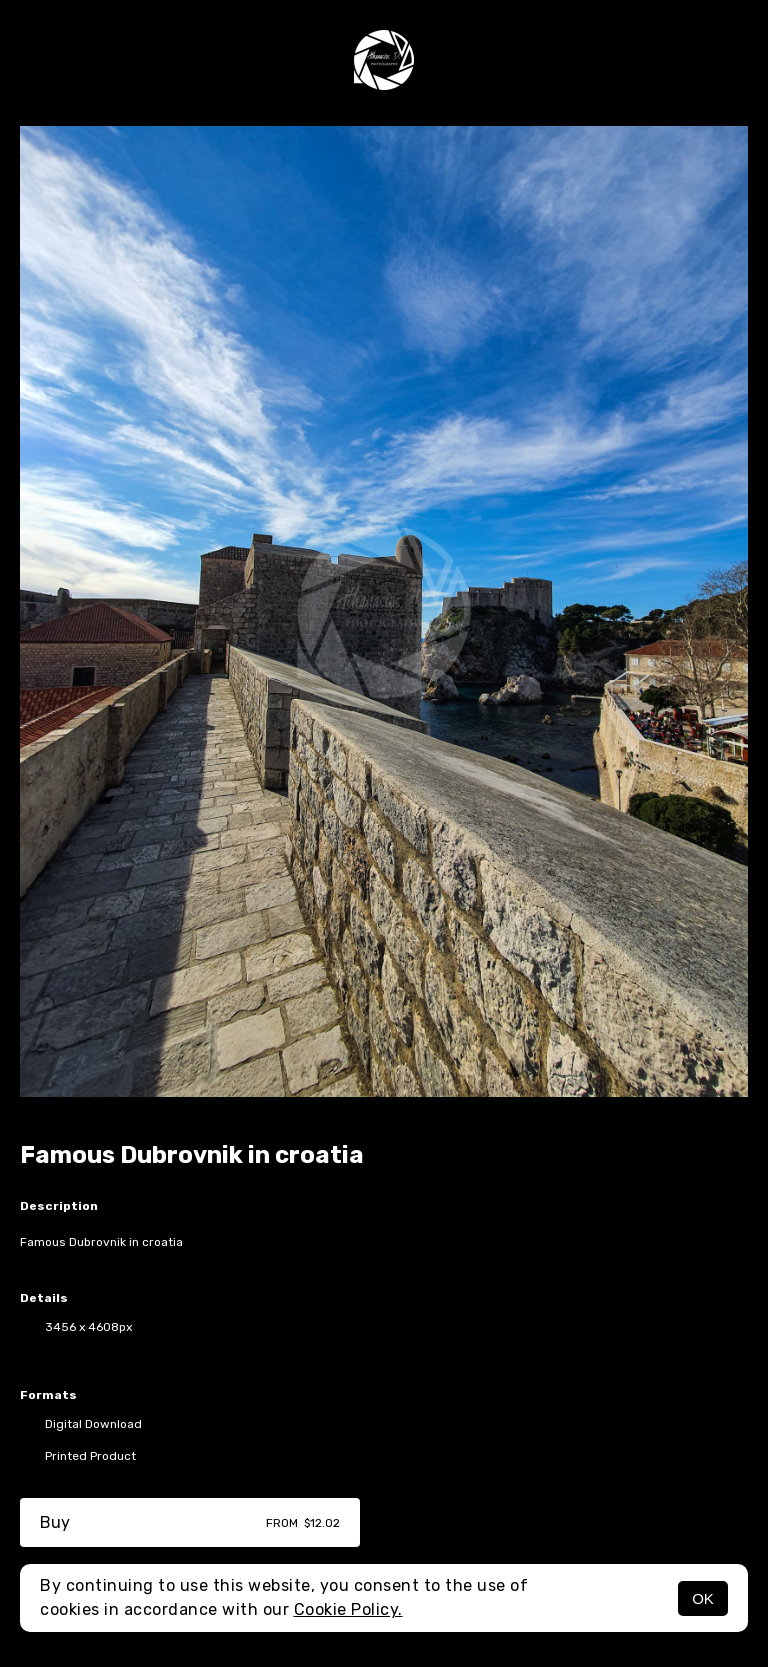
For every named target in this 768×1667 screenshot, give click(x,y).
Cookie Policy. (348, 1609)
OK (703, 1598)
